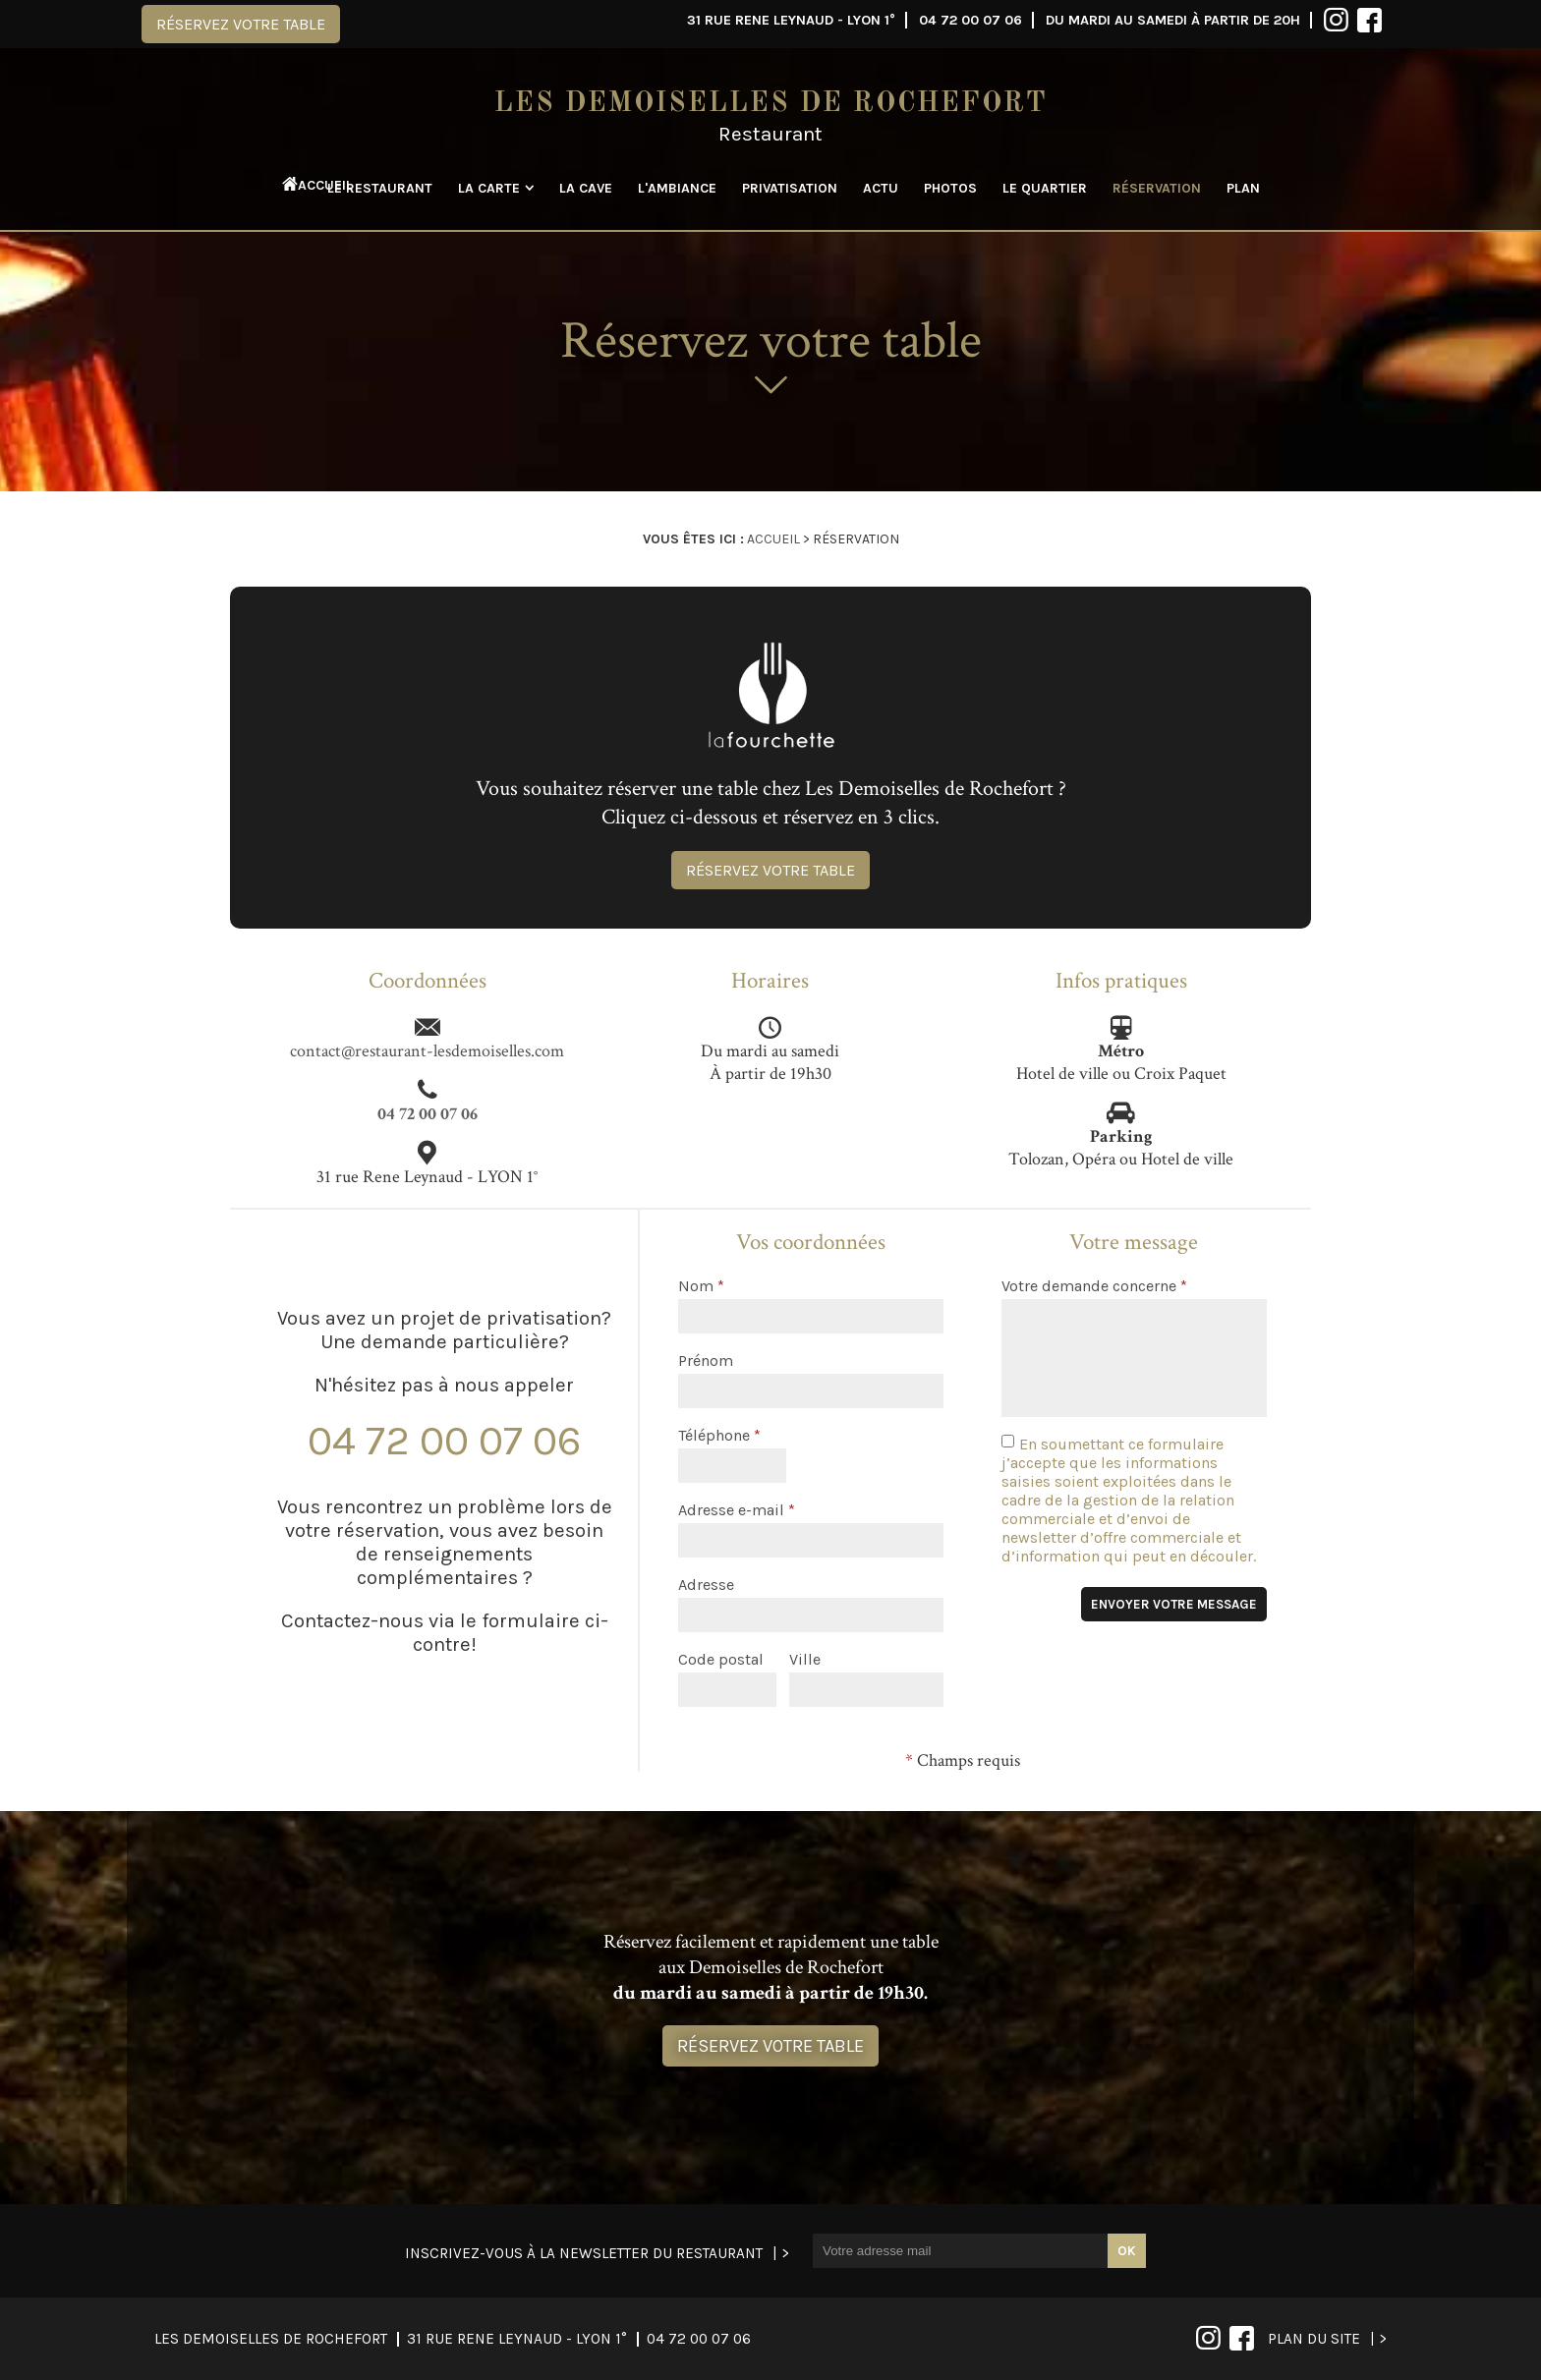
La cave (585, 188)
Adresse (706, 1584)
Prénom (705, 1360)
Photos (950, 188)
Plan (1243, 188)
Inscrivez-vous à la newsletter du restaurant (584, 2253)
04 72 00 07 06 (970, 20)
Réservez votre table (240, 24)
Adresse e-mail (736, 1510)
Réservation (1157, 188)
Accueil (306, 185)
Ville (805, 1659)
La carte (489, 188)
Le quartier (1044, 188)
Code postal (721, 1659)
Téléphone (719, 1435)
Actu (880, 188)
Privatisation (789, 188)
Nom (701, 1285)
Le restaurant (379, 188)
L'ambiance (677, 188)
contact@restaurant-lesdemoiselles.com (427, 1051)
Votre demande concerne (1094, 1285)
